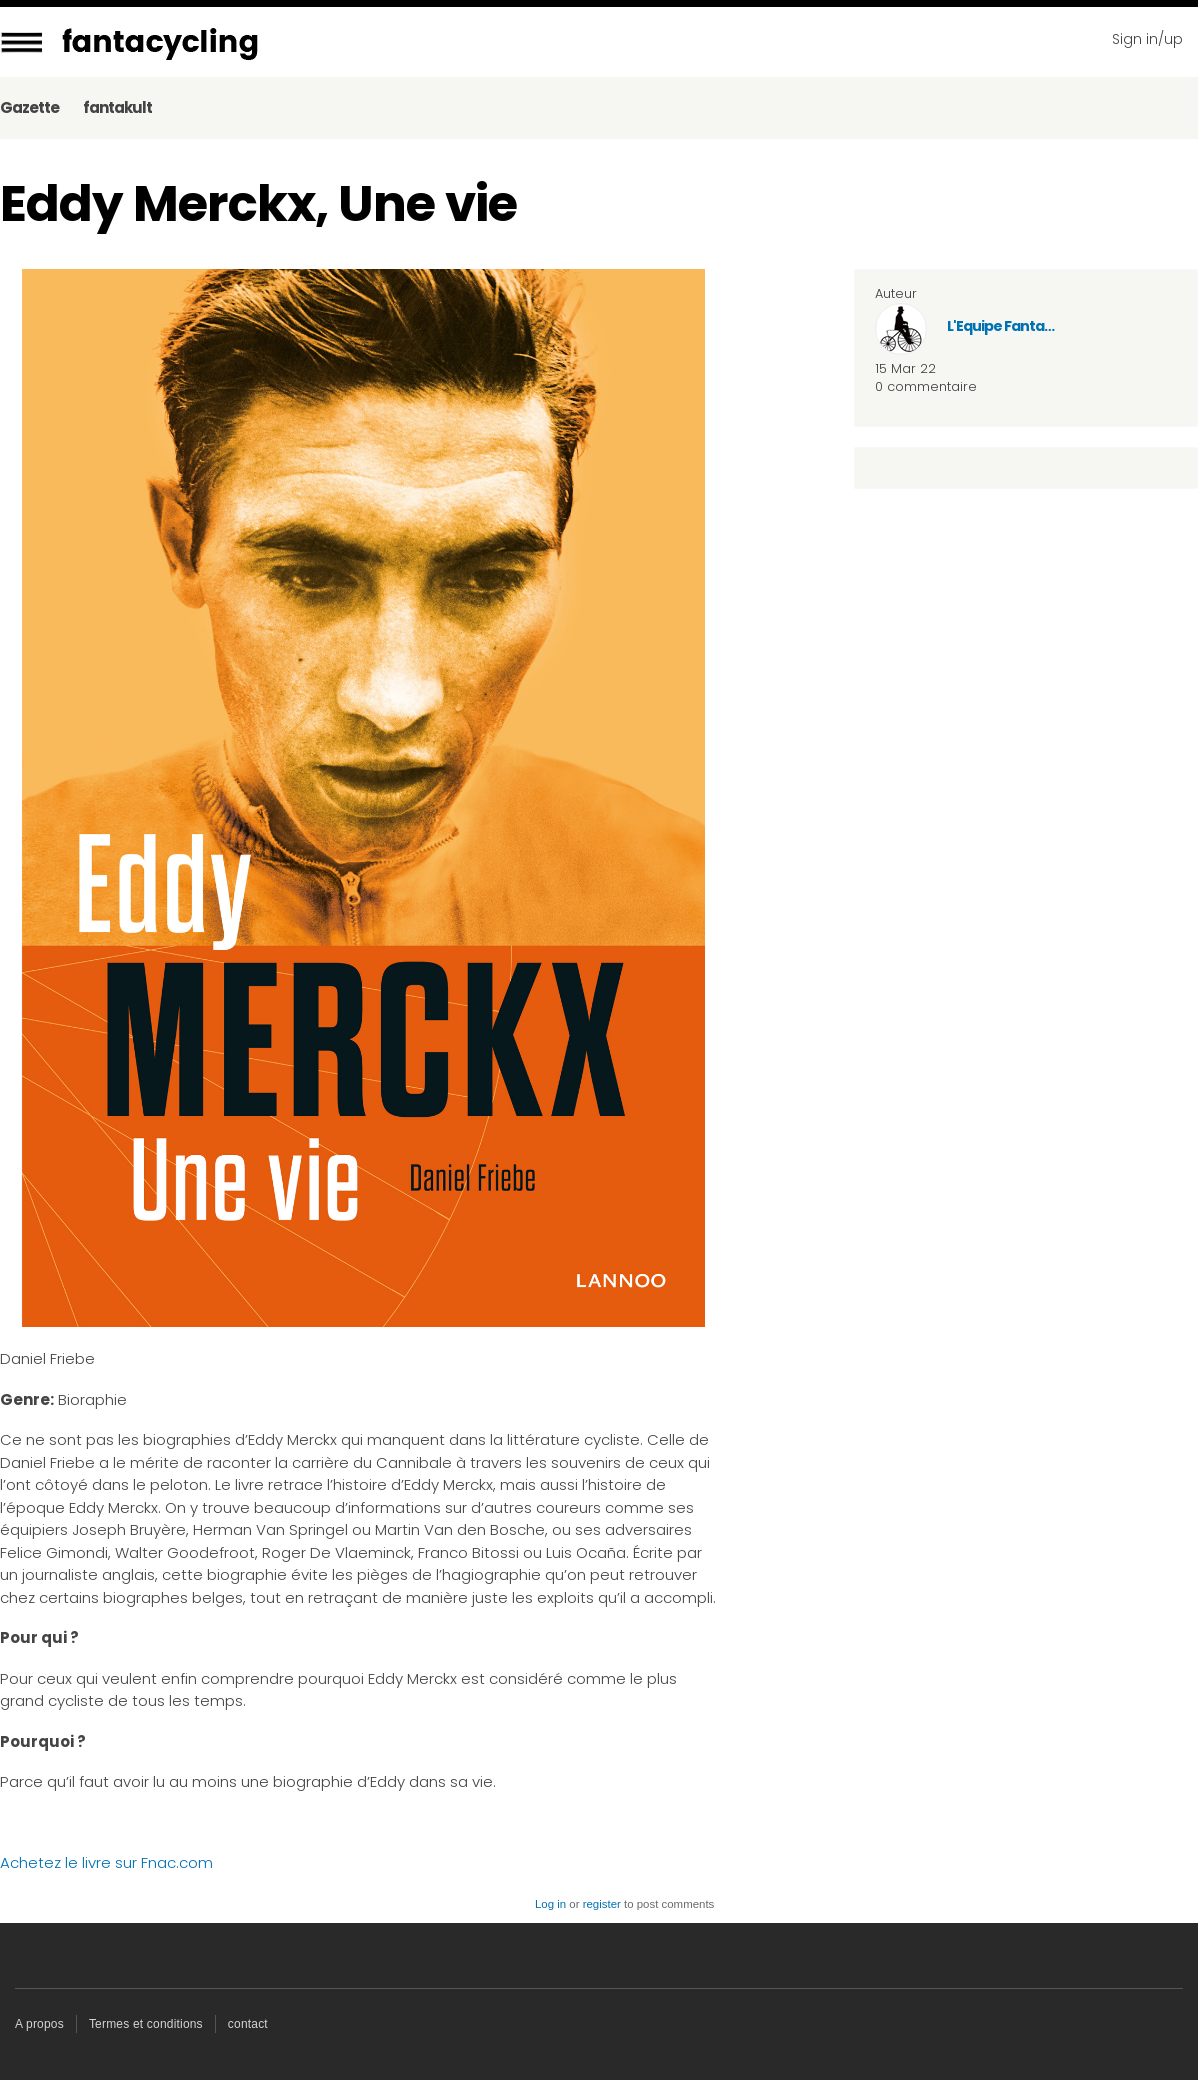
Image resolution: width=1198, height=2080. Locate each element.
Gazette (29, 107)
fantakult (117, 107)
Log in (550, 1904)
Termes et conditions (146, 2024)
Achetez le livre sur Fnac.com (106, 1862)
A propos (39, 2024)
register (602, 1904)
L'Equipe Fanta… (1000, 326)
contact (248, 2024)
